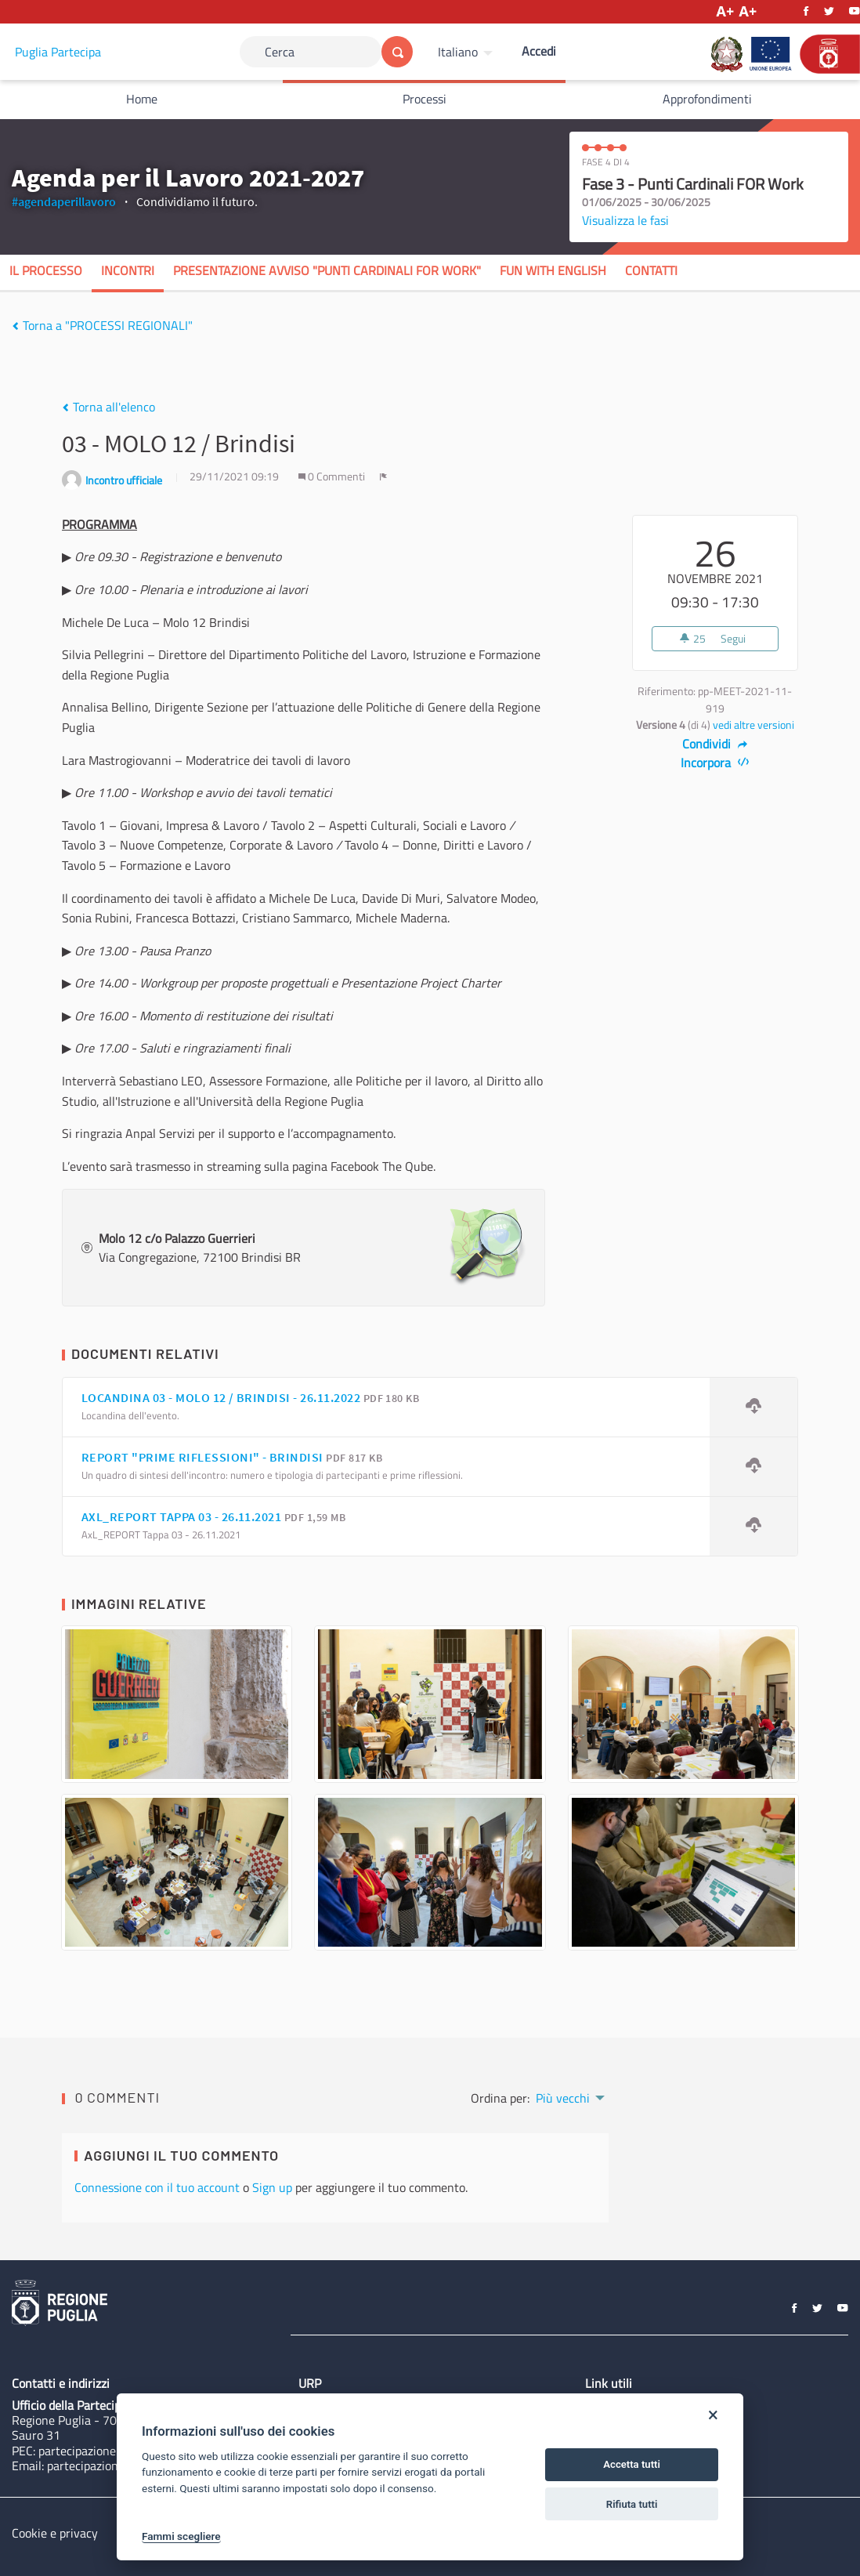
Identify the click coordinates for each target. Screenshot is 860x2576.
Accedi (539, 51)
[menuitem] (467, 52)
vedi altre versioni (753, 725)
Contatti (651, 270)
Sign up (272, 2187)
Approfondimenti (707, 98)
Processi (424, 98)
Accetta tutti (631, 2464)
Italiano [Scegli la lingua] (458, 51)
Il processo (45, 270)
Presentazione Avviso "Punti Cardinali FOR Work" (327, 270)
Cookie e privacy (55, 2532)
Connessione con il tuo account (157, 2187)
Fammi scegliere (181, 2536)
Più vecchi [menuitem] (563, 2098)
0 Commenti (332, 476)
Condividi (714, 743)
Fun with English (553, 270)
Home (141, 98)
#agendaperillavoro (64, 201)
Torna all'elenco (108, 406)
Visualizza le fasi (625, 220)
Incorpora (715, 762)
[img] (15, 326)
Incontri (127, 270)
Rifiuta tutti (632, 2504)
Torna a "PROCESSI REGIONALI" (102, 325)
